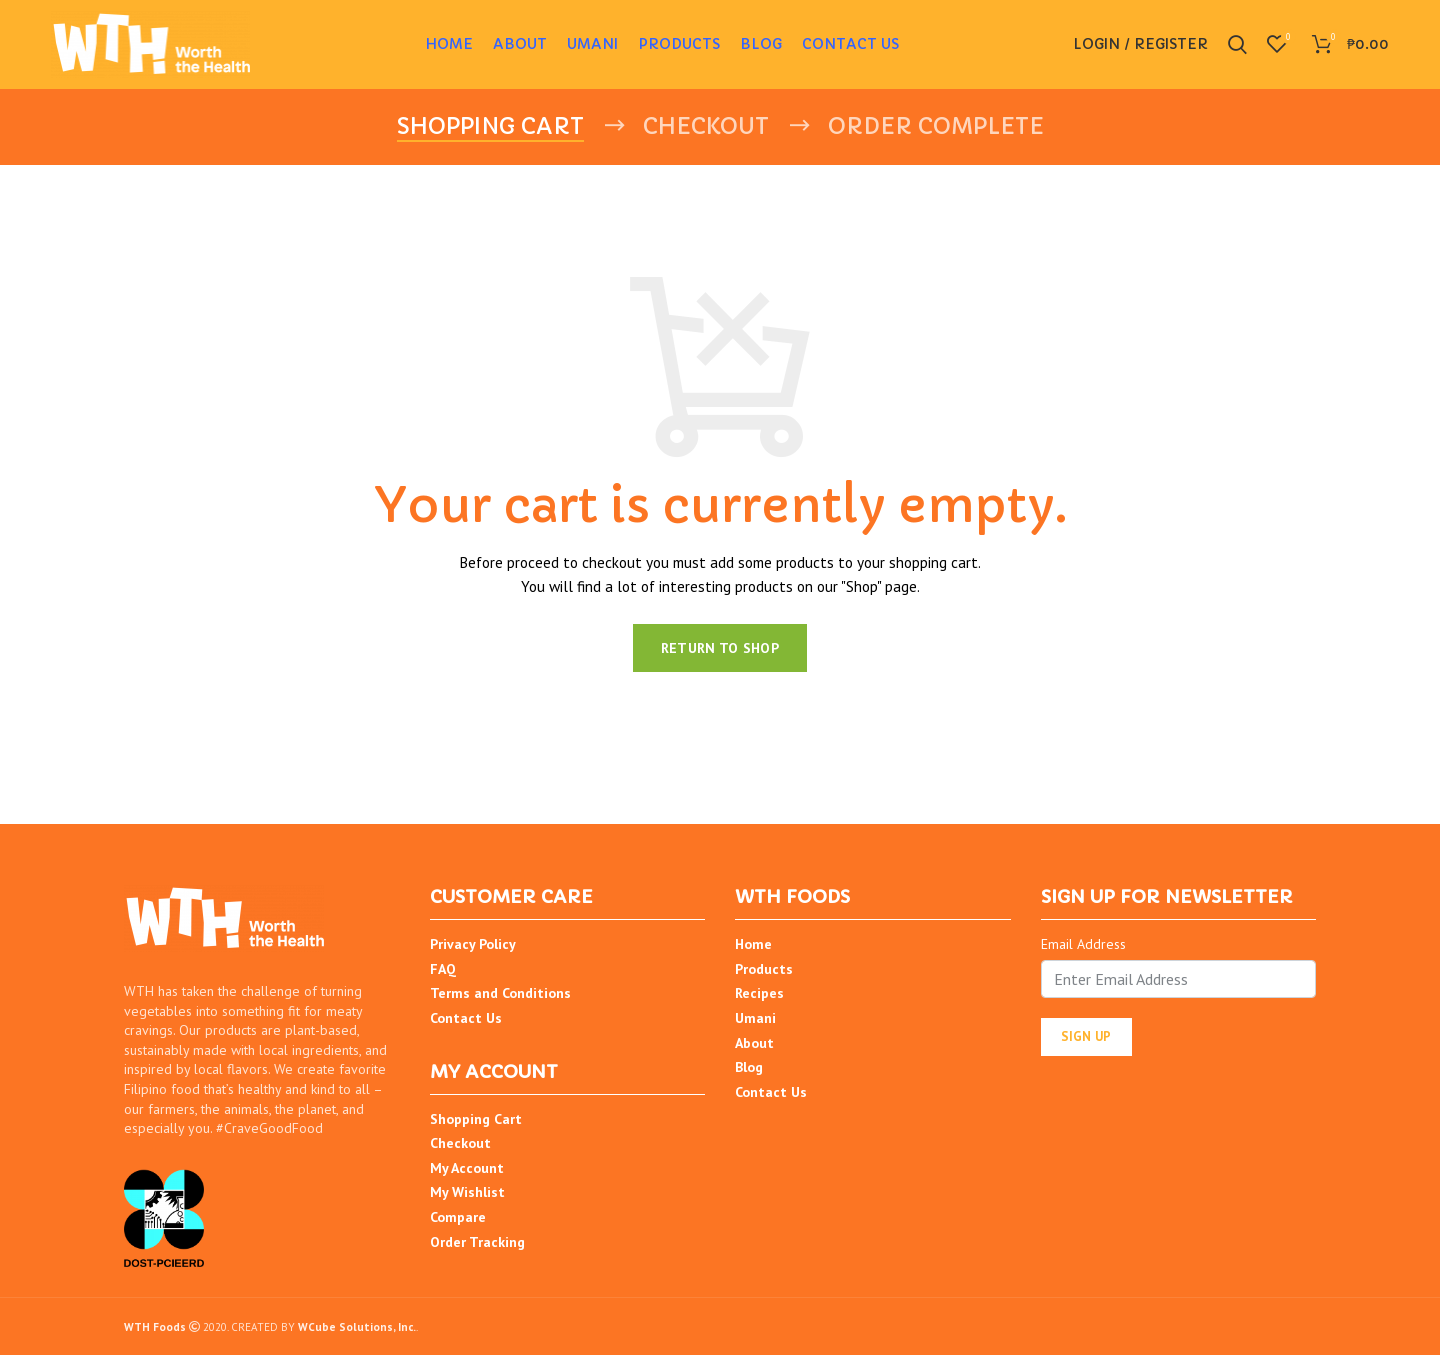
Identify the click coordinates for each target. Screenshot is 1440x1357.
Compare (458, 1218)
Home (753, 945)
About (754, 1044)
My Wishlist (467, 1194)
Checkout (460, 1145)
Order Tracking (477, 1243)
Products (764, 970)
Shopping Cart (476, 1120)
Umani (755, 1019)
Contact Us (466, 1019)
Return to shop (720, 649)
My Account (467, 1169)
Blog (749, 1068)
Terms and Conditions (500, 995)
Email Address (1083, 945)
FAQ (443, 970)
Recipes (759, 995)
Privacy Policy (473, 945)
